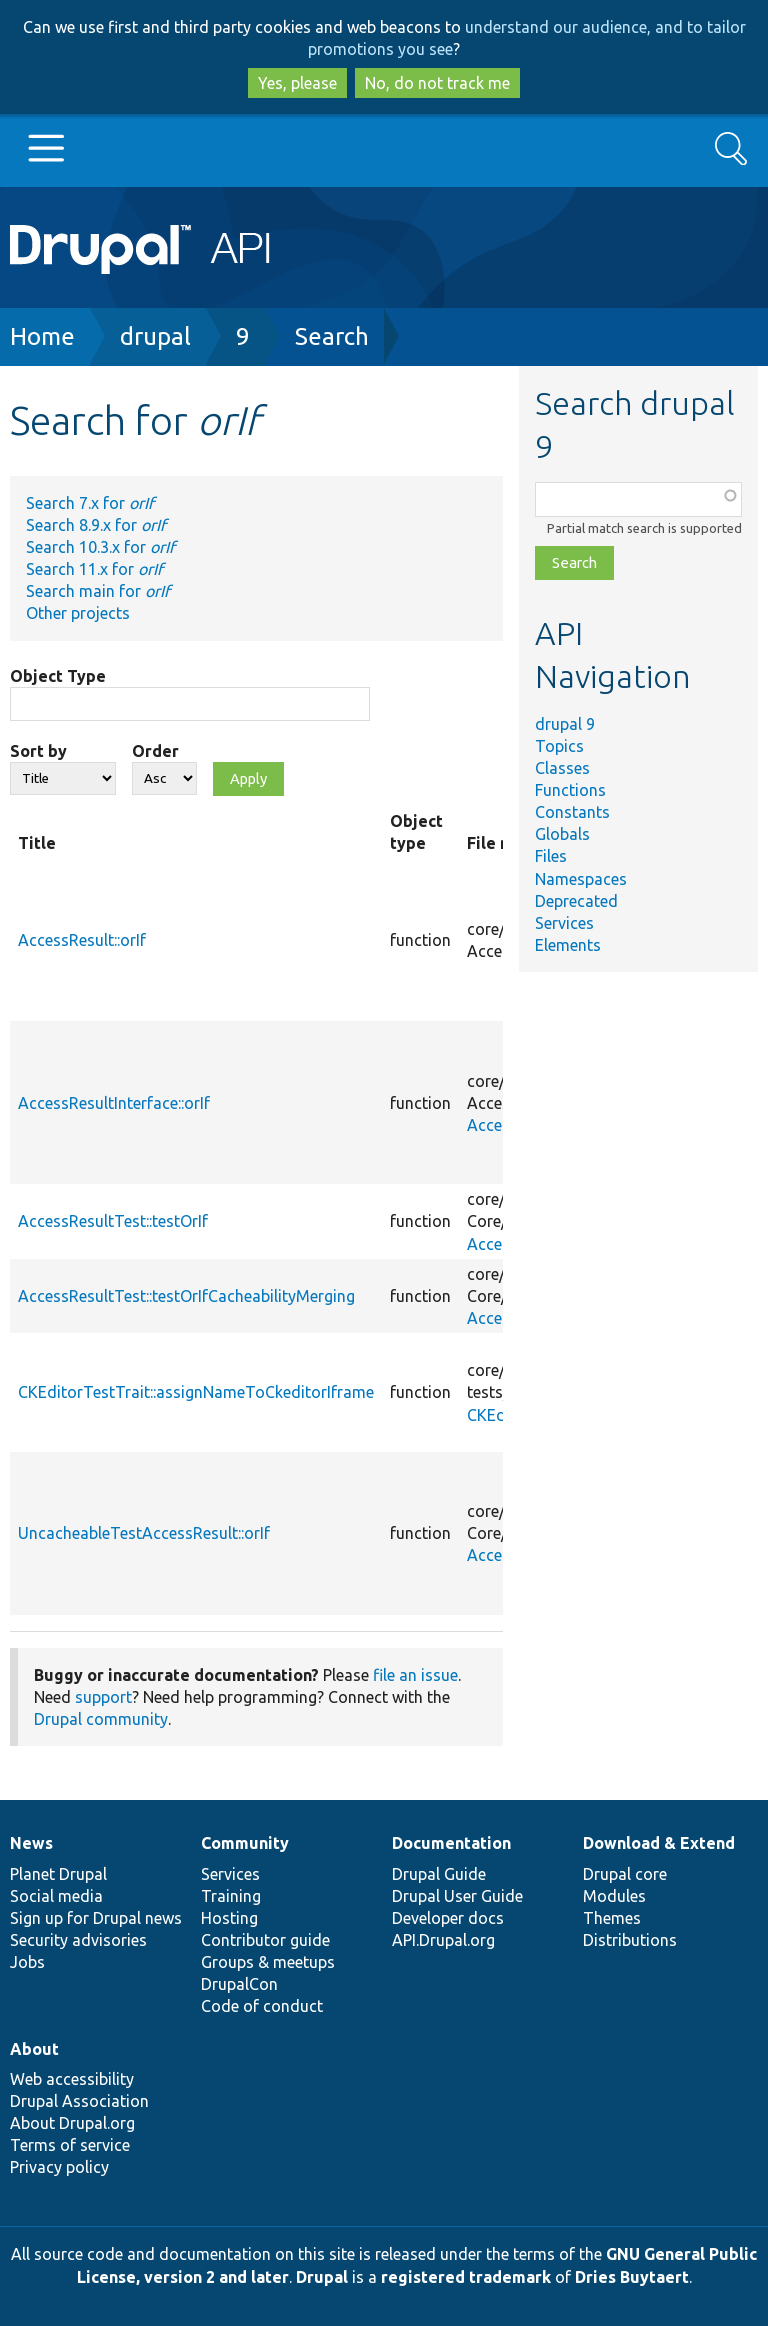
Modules (614, 1896)
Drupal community (101, 1719)
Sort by (38, 751)
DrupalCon (239, 1984)
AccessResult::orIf (82, 940)
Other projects (78, 613)
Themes (612, 1918)
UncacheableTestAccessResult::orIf (144, 1533)
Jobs (27, 1962)
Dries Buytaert (632, 2277)
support (103, 1697)
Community (245, 1843)
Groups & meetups (268, 1962)
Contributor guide (265, 1940)
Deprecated (576, 901)
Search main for (98, 591)
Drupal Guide (439, 1874)
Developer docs (448, 1918)
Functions (570, 790)
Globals (562, 834)
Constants (572, 812)
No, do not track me (437, 83)
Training (231, 1896)
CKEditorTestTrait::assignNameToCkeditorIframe (196, 1392)
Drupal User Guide (457, 1896)
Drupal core (625, 1874)
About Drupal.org (72, 2123)
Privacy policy (59, 2167)
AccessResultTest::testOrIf (113, 1221)
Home (42, 336)
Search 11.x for (94, 569)
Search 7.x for (90, 503)
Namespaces (581, 879)
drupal (155, 336)
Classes (562, 768)
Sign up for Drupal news (96, 1918)
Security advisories (78, 1940)
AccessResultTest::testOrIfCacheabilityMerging (186, 1296)
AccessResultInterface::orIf (114, 1103)
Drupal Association (79, 2101)
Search (332, 336)
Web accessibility (72, 2079)
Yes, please (297, 83)
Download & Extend (659, 1843)
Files (551, 856)
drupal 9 (565, 724)
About (34, 2049)
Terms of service (70, 2145)
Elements (568, 945)
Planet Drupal (58, 1874)
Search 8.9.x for (96, 525)
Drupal (322, 2277)
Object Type (58, 676)
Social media (56, 1896)
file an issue (415, 1675)
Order (155, 751)
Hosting (229, 1918)
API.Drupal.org (443, 1940)
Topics (559, 746)
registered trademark (466, 2277)
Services (564, 923)
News (31, 1843)
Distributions (630, 1940)
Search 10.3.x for (100, 547)
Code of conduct (262, 2006)
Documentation (451, 1843)
